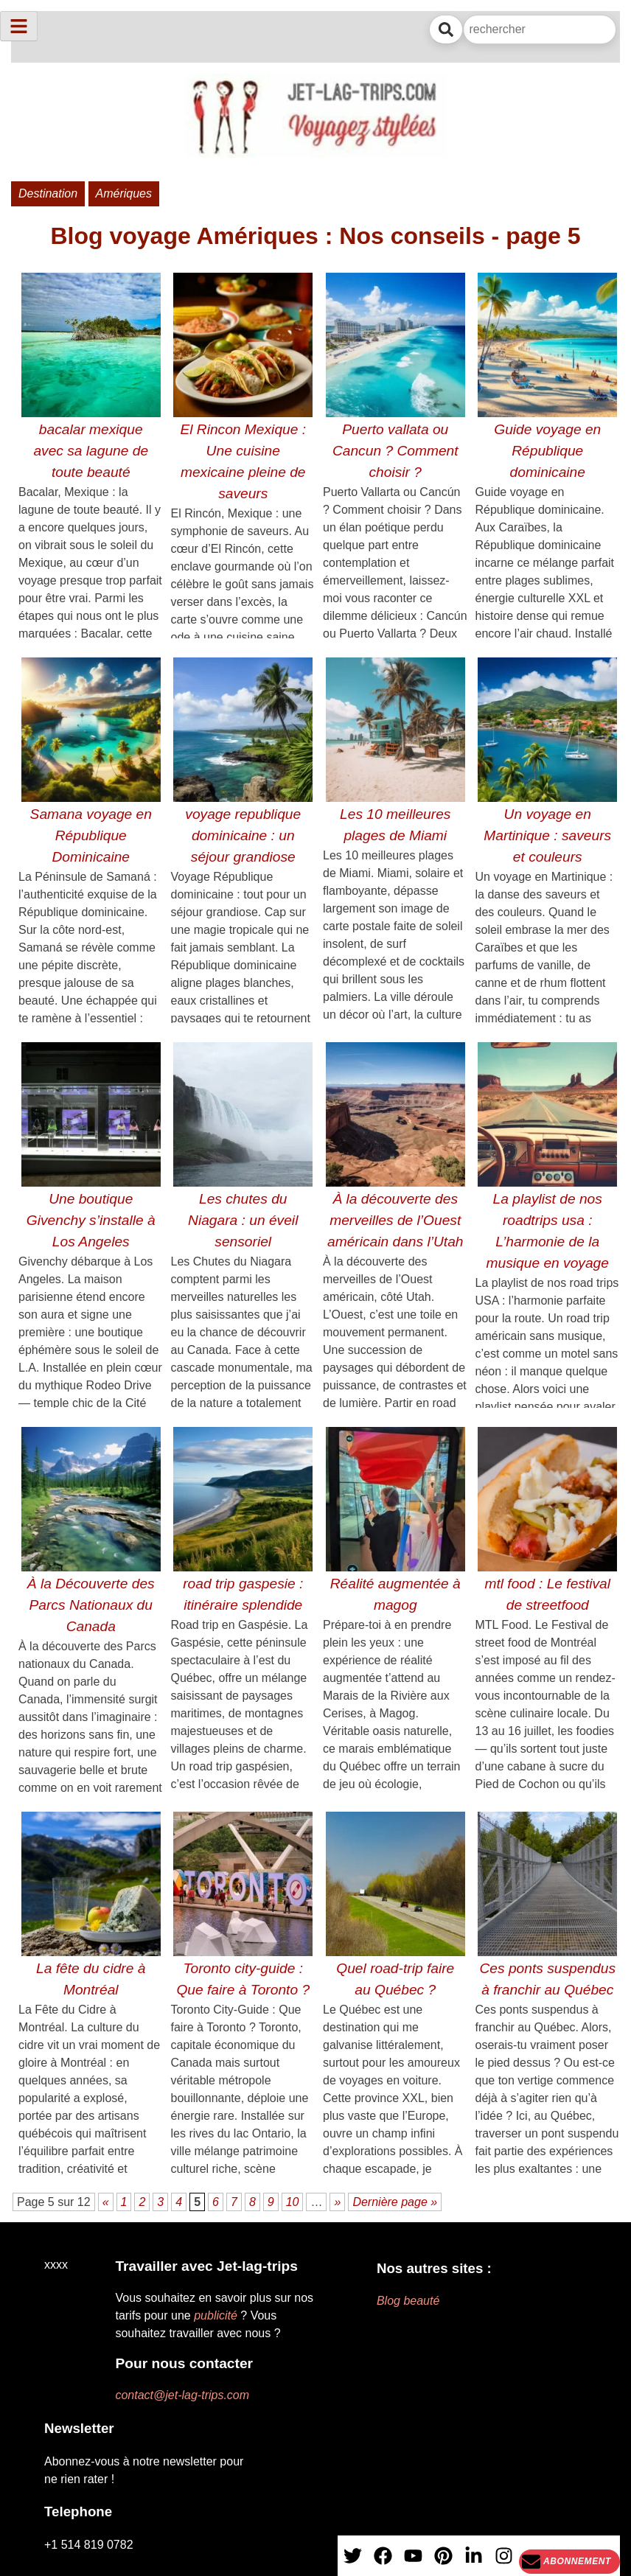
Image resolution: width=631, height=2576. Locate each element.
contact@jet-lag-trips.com (182, 2395)
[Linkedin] (474, 2561)
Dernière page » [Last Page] (394, 2202)
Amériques (124, 193)
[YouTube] (413, 2561)
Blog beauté (408, 2300)
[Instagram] (504, 2561)
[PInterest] (443, 2561)
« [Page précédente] (105, 2202)
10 (292, 2202)
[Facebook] (383, 2561)
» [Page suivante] (337, 2202)
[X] (353, 2561)
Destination (47, 193)
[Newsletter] (569, 2561)
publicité (215, 2315)
